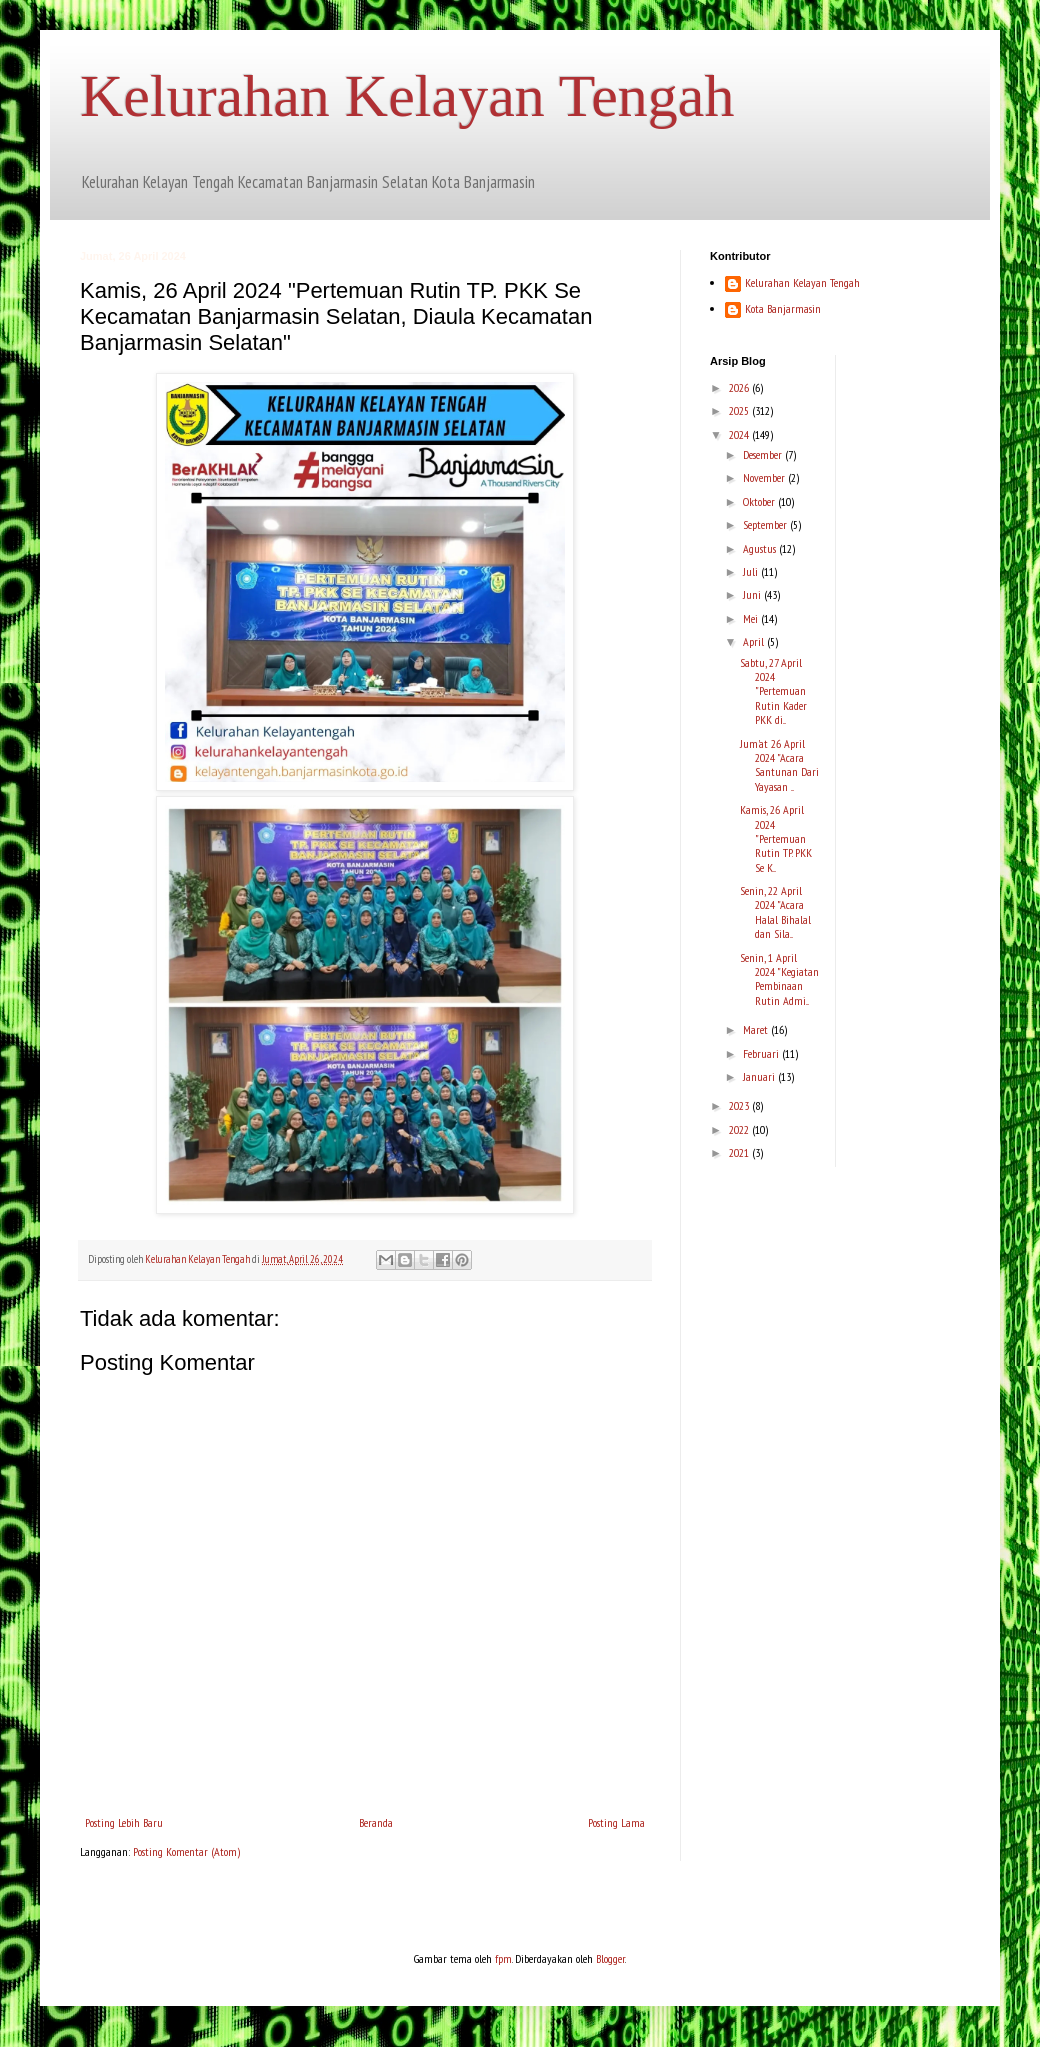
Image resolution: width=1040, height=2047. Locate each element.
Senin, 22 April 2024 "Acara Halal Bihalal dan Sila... (775, 912)
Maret (757, 1029)
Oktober (760, 501)
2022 (740, 1129)
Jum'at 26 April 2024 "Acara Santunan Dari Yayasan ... (779, 765)
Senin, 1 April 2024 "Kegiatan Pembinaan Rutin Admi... (779, 979)
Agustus (761, 548)
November (765, 477)
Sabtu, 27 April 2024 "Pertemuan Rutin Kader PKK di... (773, 691)
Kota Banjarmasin (783, 309)
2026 (740, 387)
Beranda (376, 1822)
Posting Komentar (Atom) (186, 1851)
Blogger (610, 1958)
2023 (740, 1105)
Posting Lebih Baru (124, 1822)
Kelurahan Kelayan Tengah (407, 96)
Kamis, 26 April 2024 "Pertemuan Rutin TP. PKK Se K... (776, 838)
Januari (760, 1076)
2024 (740, 434)
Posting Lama (616, 1822)
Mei (752, 618)
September (766, 524)
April (755, 641)
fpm (503, 1958)
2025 (740, 410)
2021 (740, 1152)
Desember (764, 454)
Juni (753, 594)
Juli (752, 571)
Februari (762, 1053)
